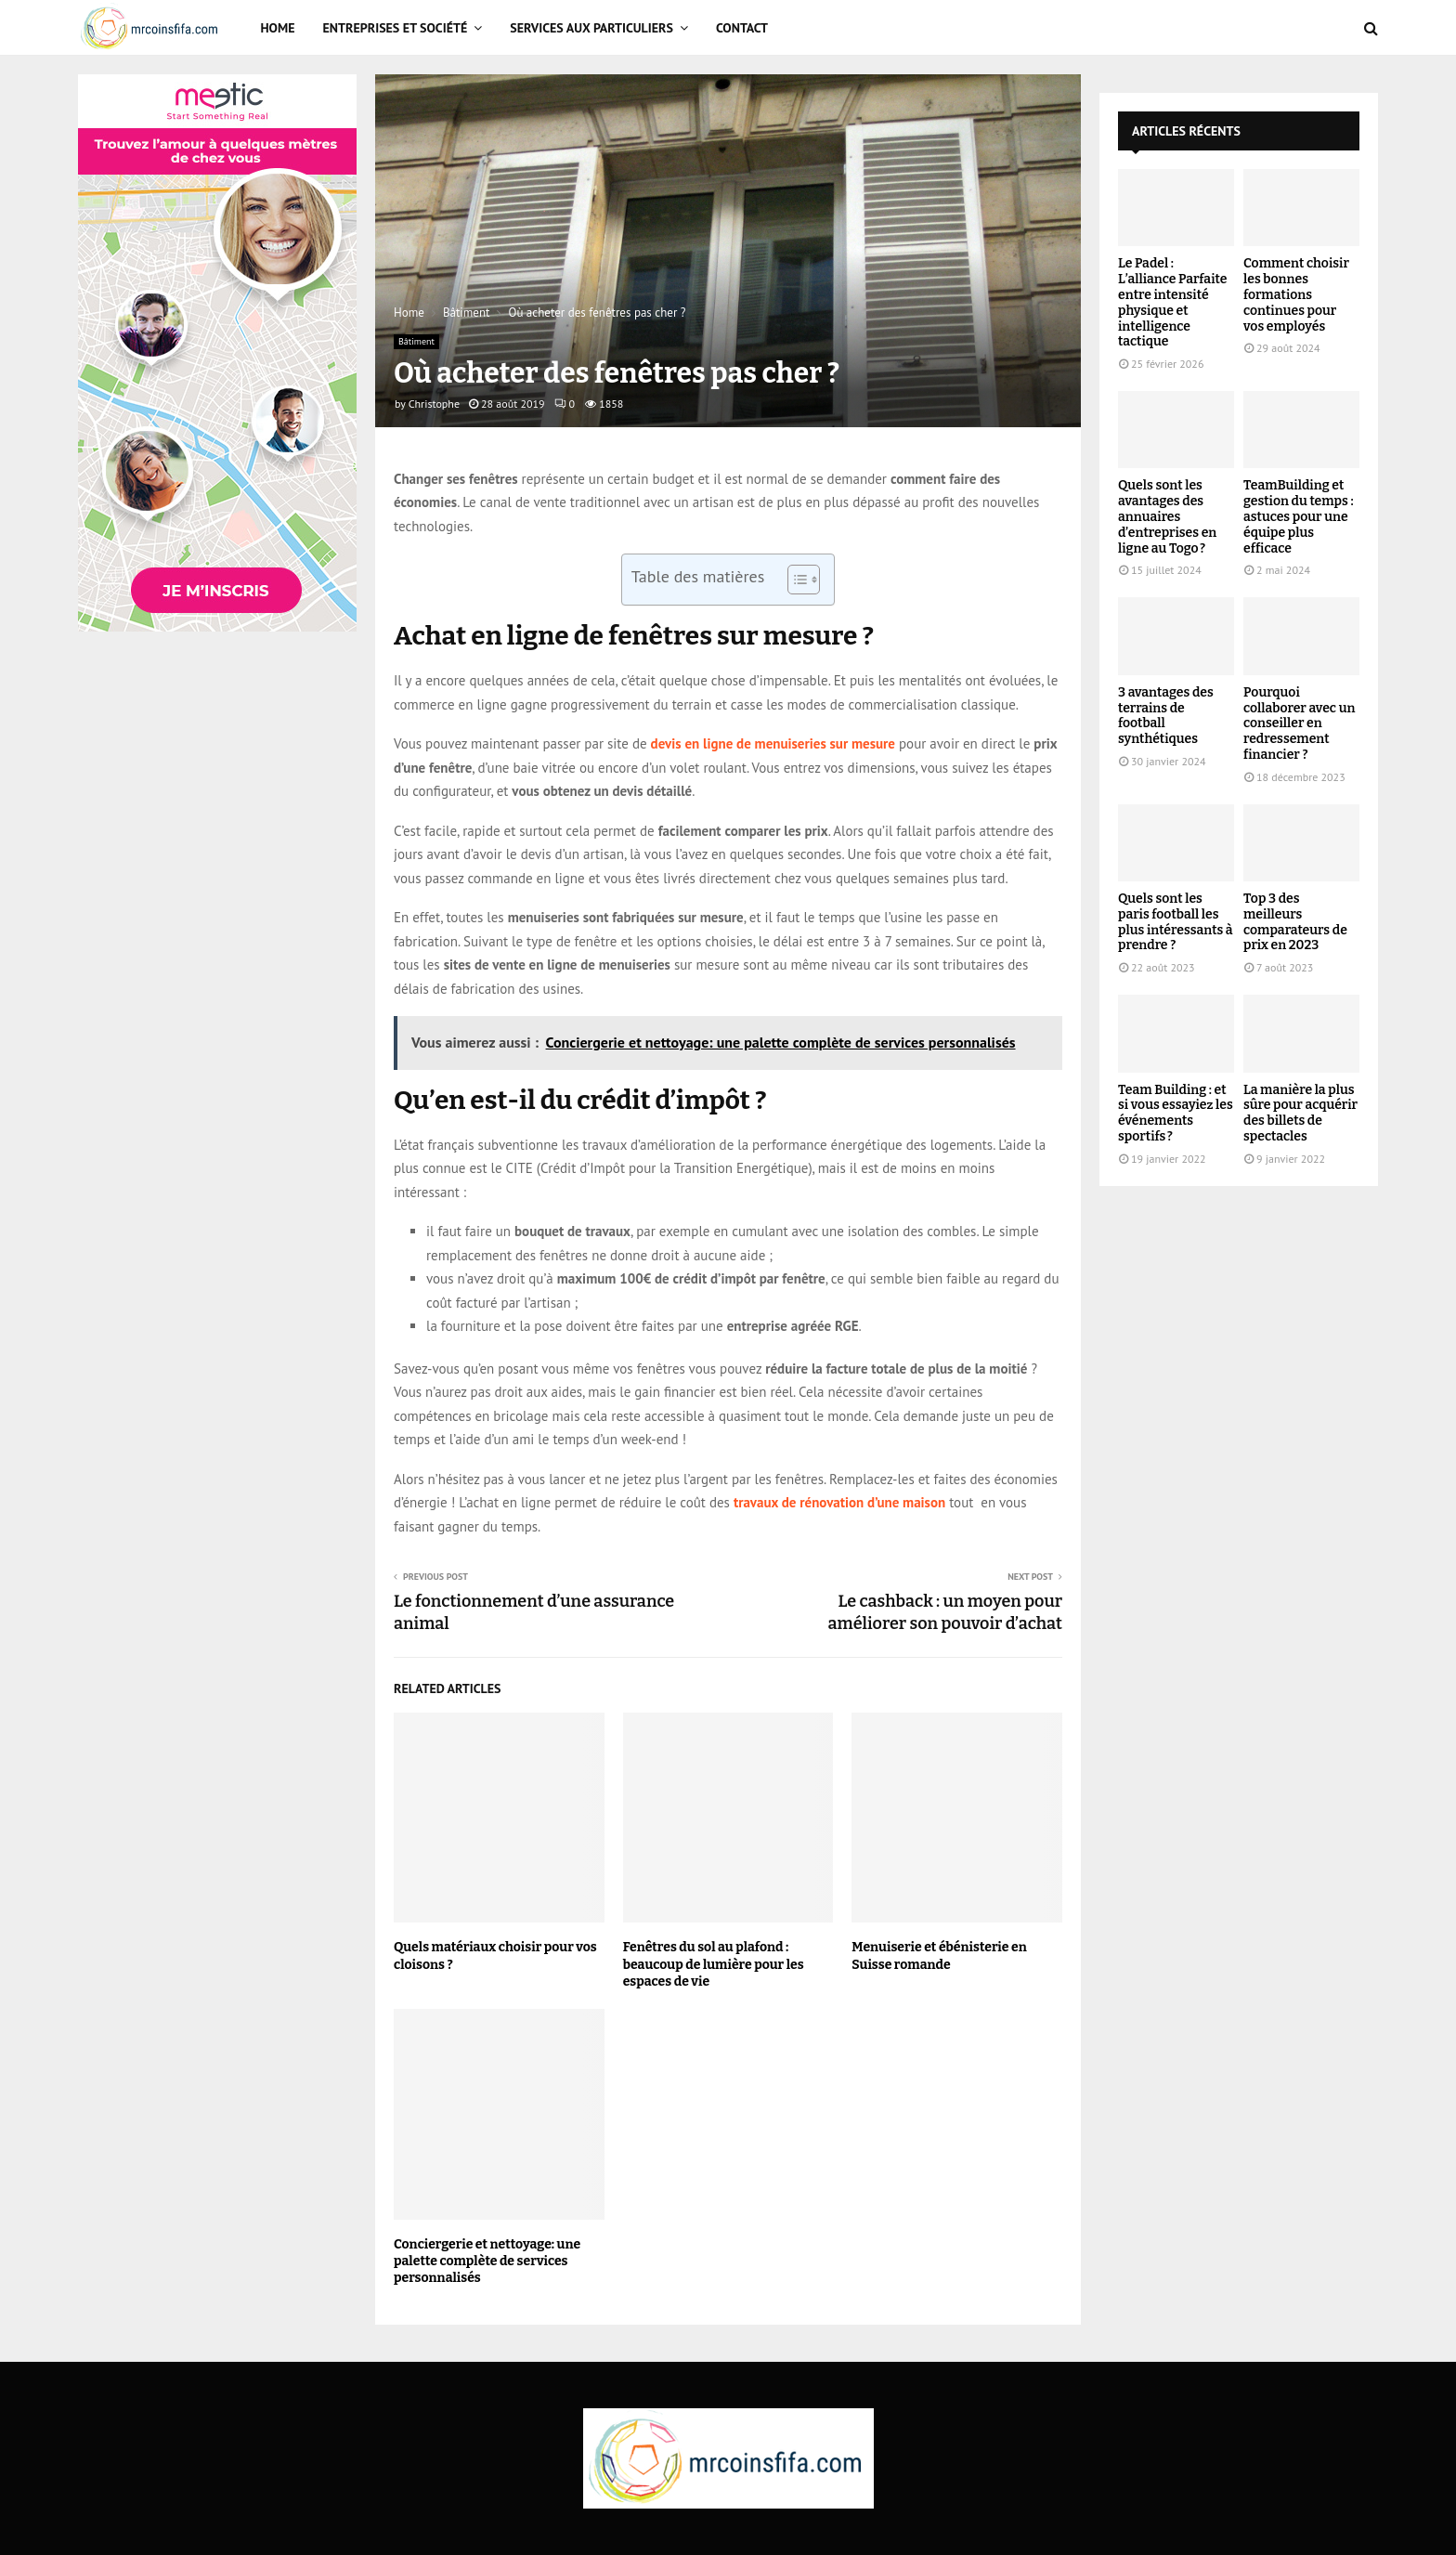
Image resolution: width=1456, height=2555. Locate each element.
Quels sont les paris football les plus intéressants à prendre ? (1175, 922)
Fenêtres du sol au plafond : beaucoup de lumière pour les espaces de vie (713, 1963)
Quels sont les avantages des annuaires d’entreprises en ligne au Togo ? (1167, 516)
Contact (742, 28)
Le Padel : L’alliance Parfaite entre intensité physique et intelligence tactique (1172, 302)
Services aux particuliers (591, 28)
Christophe (434, 404)
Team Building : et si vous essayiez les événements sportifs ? (1175, 1113)
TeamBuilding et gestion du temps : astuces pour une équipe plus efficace (1298, 516)
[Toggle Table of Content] (794, 579)
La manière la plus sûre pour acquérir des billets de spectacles (1300, 1113)
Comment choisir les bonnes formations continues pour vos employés (1296, 294)
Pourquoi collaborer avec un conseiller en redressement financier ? (1299, 723)
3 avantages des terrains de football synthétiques (1166, 715)
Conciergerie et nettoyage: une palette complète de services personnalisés (487, 2261)
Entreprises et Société (395, 28)
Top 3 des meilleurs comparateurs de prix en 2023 (1295, 922)
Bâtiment (416, 341)
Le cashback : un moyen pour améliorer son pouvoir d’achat (944, 1612)
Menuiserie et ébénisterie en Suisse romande (939, 1955)
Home (278, 28)
